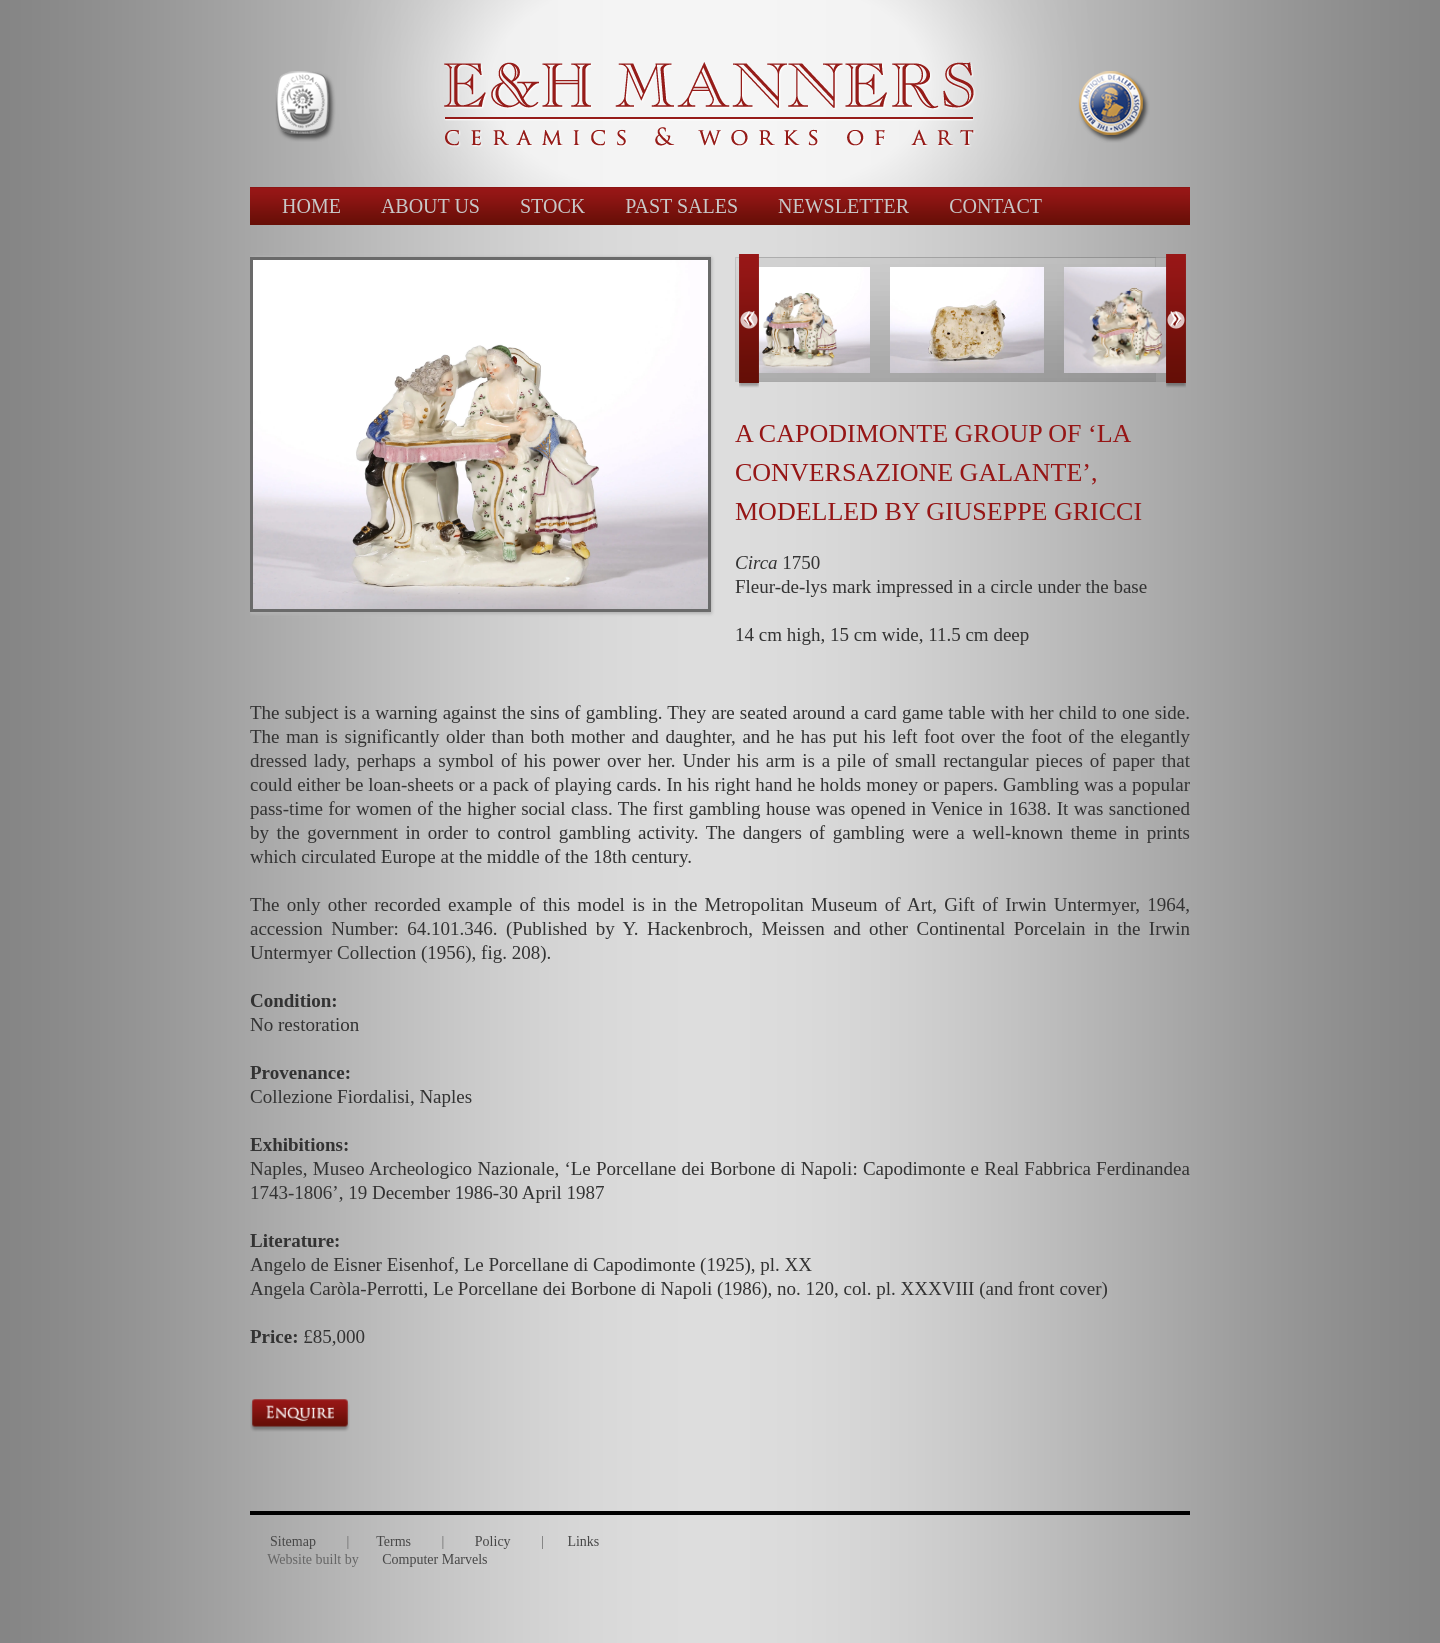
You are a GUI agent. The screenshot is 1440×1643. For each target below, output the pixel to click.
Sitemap (293, 1541)
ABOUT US (430, 206)
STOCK (552, 206)
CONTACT (995, 206)
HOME (311, 206)
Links (583, 1541)
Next (1176, 321)
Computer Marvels (434, 1559)
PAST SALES (681, 206)
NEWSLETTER (843, 206)
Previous (749, 321)
